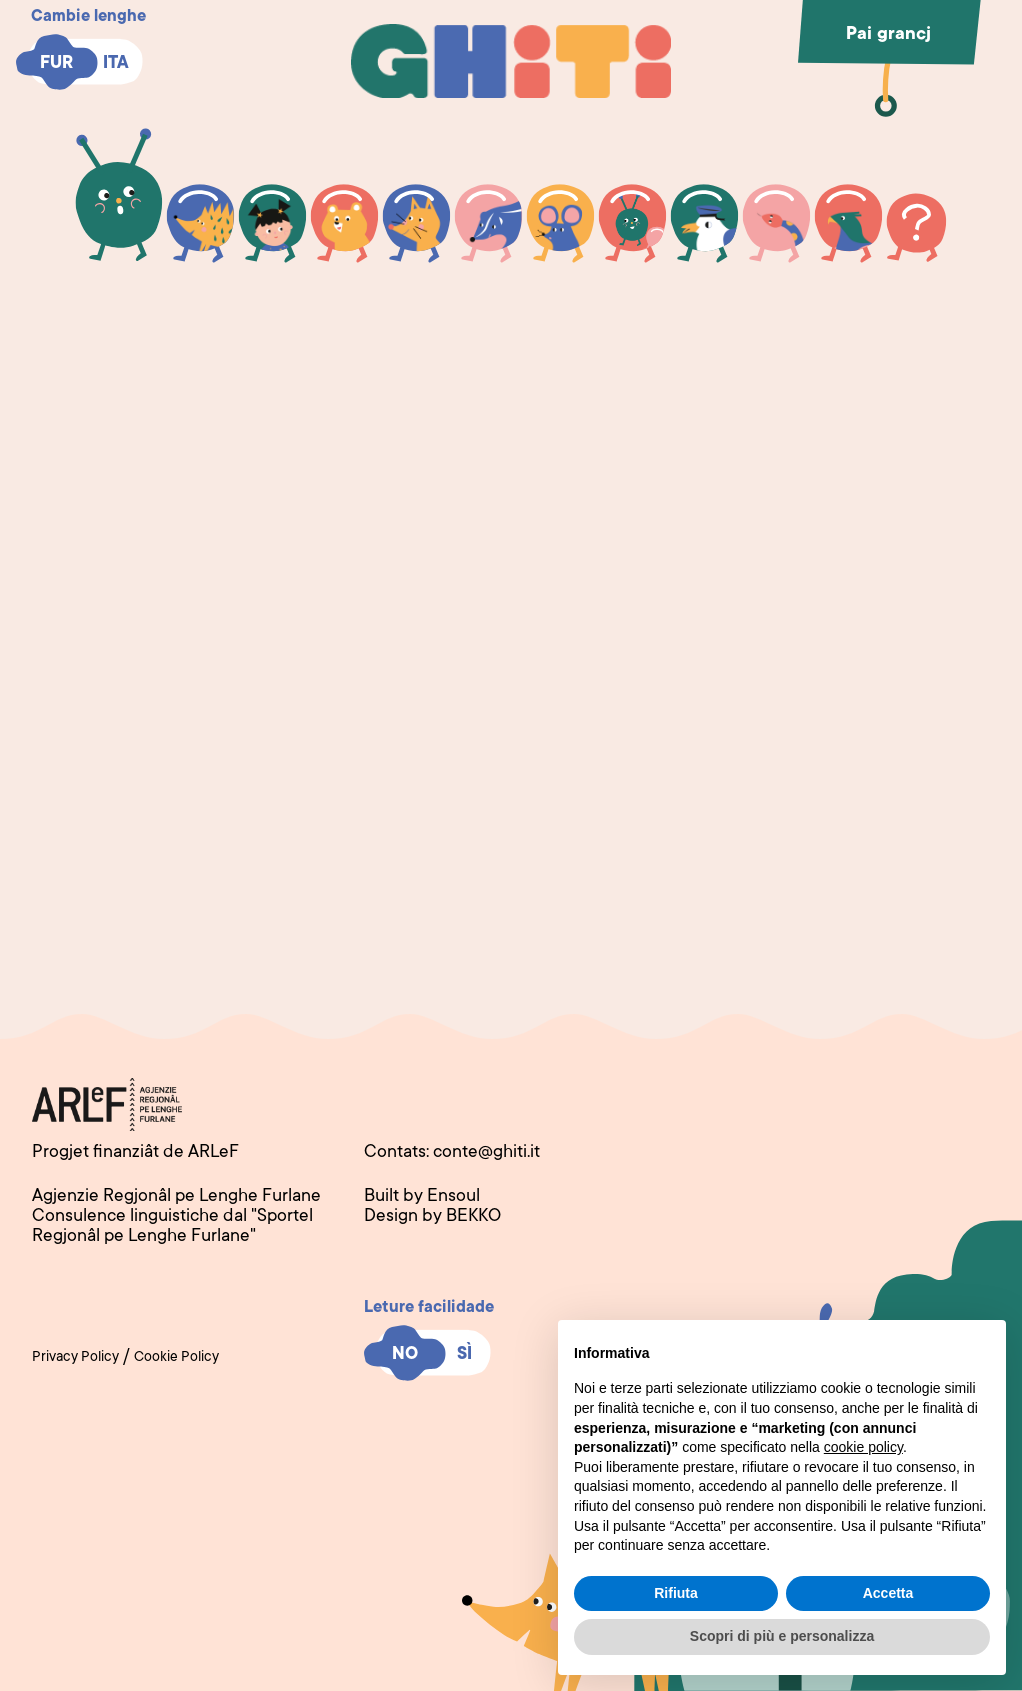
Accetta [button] (888, 1593)
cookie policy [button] (863, 1447)
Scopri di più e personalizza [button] (782, 1636)
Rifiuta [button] (676, 1593)
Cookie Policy (176, 1358)
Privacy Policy (75, 1358)
